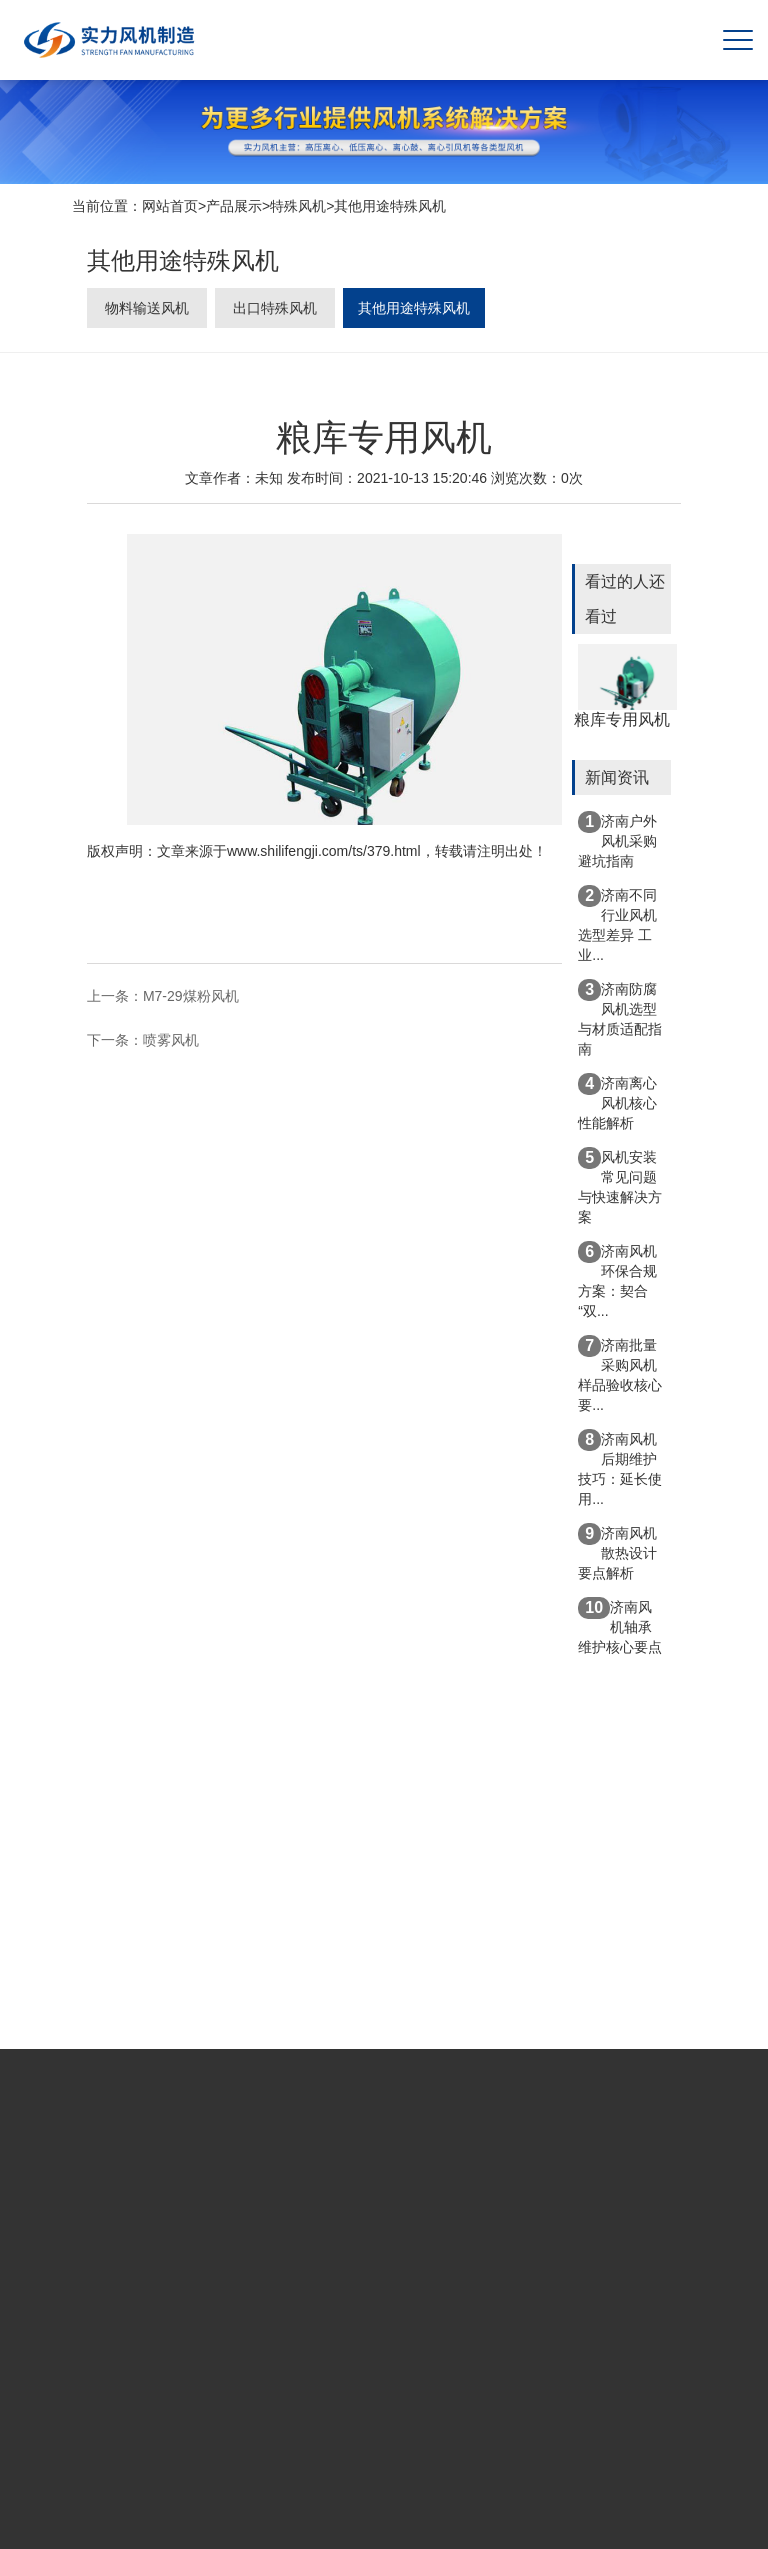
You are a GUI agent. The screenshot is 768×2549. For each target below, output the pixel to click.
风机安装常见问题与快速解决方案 (620, 1186)
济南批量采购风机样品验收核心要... (620, 1374)
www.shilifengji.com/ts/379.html (324, 853)
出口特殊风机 (275, 313)
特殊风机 (298, 208)
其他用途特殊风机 (390, 208)
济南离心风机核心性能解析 (617, 1102)
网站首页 (170, 208)
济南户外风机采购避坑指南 (617, 840)
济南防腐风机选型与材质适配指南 (620, 1018)
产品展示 (234, 208)
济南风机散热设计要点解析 (617, 1552)
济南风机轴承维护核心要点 (620, 1626)
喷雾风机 (171, 1042)
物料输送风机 (147, 313)
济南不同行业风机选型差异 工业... (617, 924)
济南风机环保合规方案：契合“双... (617, 1280)
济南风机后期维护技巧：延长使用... (620, 1468)
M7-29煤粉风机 (191, 999)
